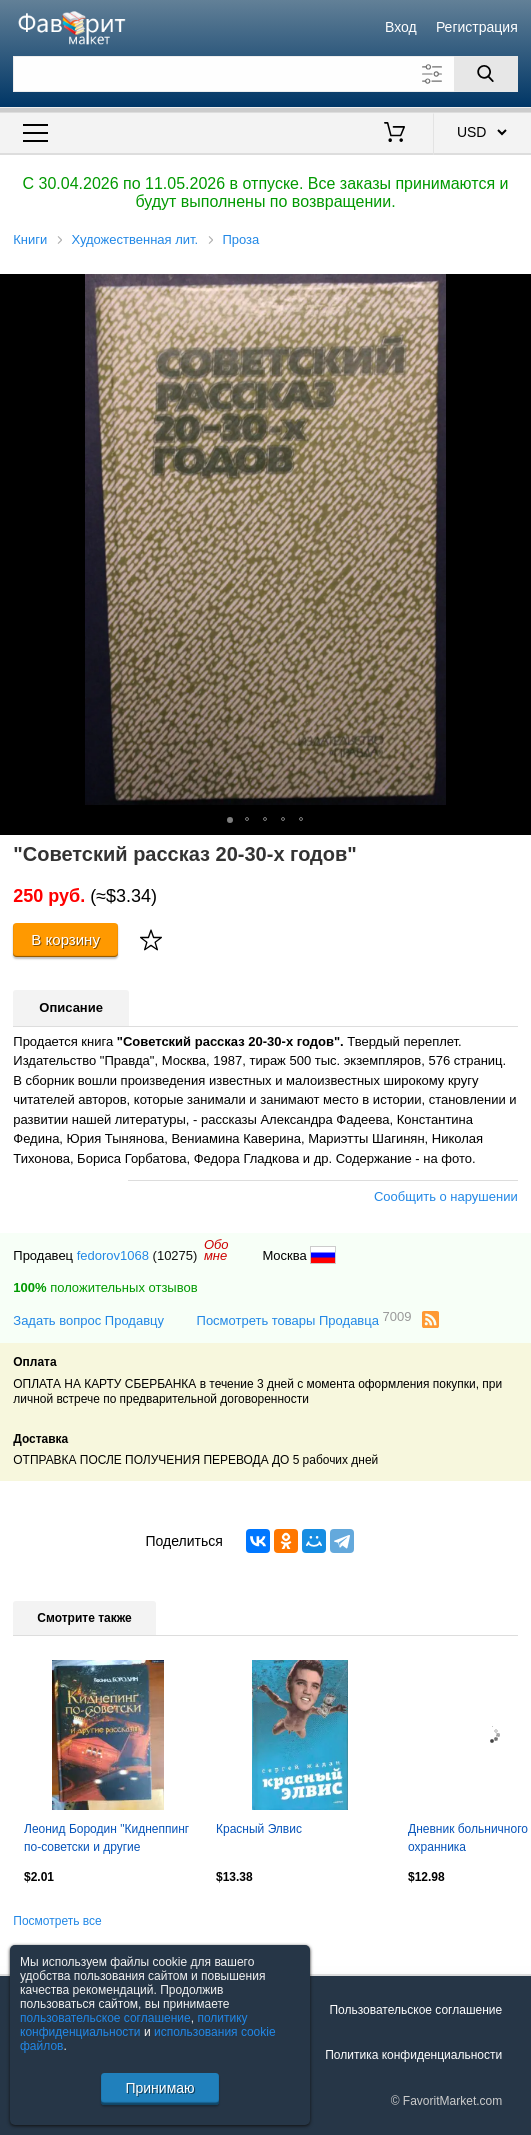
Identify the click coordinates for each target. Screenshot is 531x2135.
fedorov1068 (113, 1255)
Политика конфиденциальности (413, 2055)
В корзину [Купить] (65, 939)
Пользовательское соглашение (415, 2010)
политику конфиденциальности (134, 2025)
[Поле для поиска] (265, 74)
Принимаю (159, 2088)
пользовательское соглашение (105, 2018)
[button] (513, 292)
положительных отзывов (105, 1287)
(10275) (175, 1255)
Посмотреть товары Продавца (304, 1319)
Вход (401, 27)
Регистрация (477, 27)
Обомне (216, 1250)
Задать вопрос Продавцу (88, 1320)
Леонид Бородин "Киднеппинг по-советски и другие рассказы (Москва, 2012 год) (106, 1840)
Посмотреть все (57, 1921)
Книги (30, 239)
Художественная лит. (135, 239)
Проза (240, 239)
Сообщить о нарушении (446, 1196)
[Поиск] (486, 74)
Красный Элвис (259, 1829)
